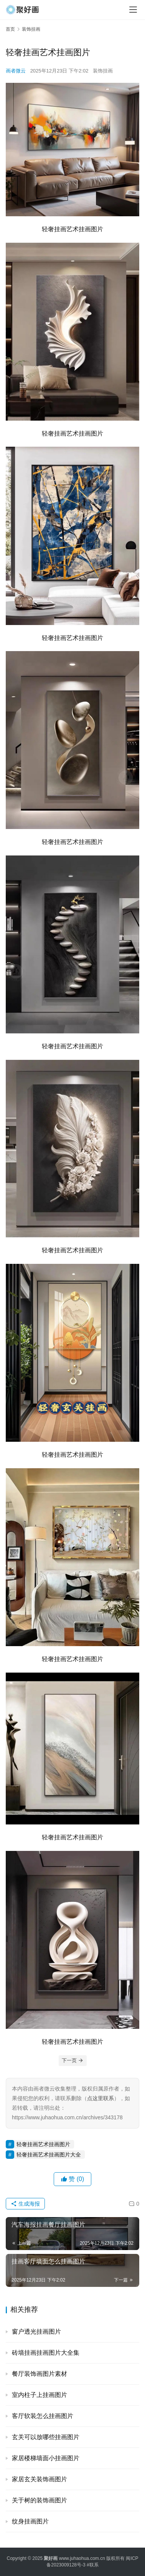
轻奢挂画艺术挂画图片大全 (48, 2155)
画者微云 (16, 71)
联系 (94, 2565)
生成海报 (25, 2203)
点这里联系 (100, 2098)
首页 (10, 29)
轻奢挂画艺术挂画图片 (43, 2144)
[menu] (133, 9)
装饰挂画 (103, 71)
